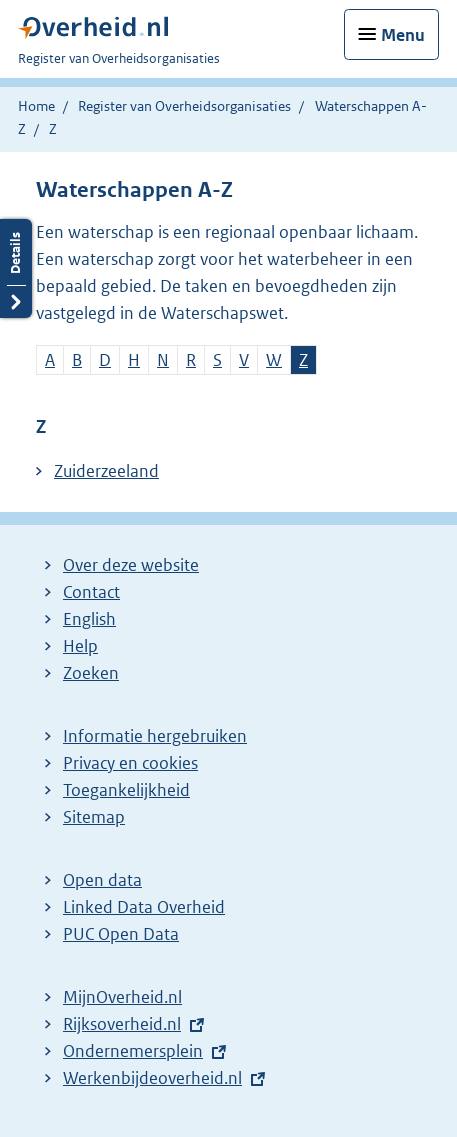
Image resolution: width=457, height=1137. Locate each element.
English (89, 619)
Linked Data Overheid (144, 907)
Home (36, 106)
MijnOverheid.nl (122, 997)
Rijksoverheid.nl (122, 1024)
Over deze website (131, 565)
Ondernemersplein (133, 1051)
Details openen (16, 268)
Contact (91, 592)
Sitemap (94, 817)
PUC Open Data (121, 934)
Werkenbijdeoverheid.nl (152, 1078)
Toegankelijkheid (126, 790)
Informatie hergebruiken (155, 736)
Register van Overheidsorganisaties (184, 106)
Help (80, 646)
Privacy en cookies (130, 763)
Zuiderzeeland (106, 471)
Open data (102, 880)
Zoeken (91, 673)
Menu (403, 35)
